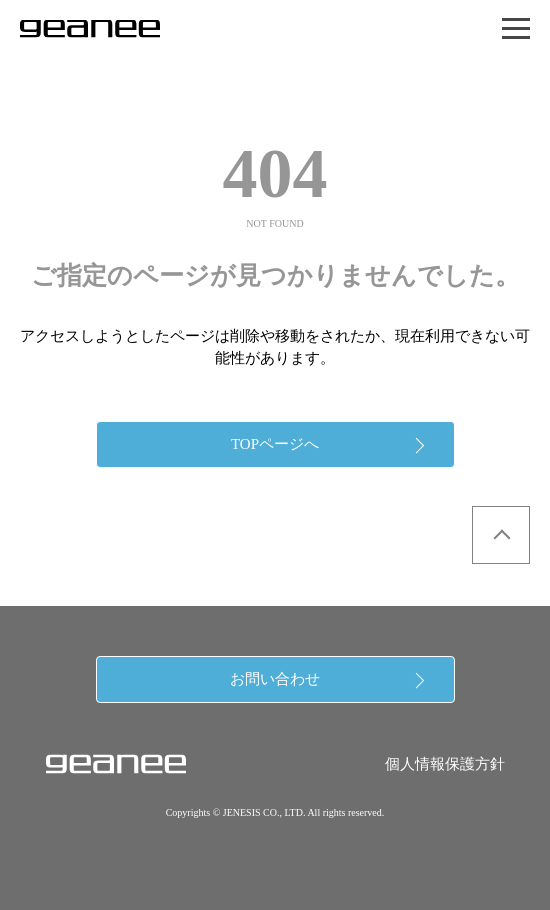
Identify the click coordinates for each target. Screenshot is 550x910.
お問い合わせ (275, 679)
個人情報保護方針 (445, 764)
